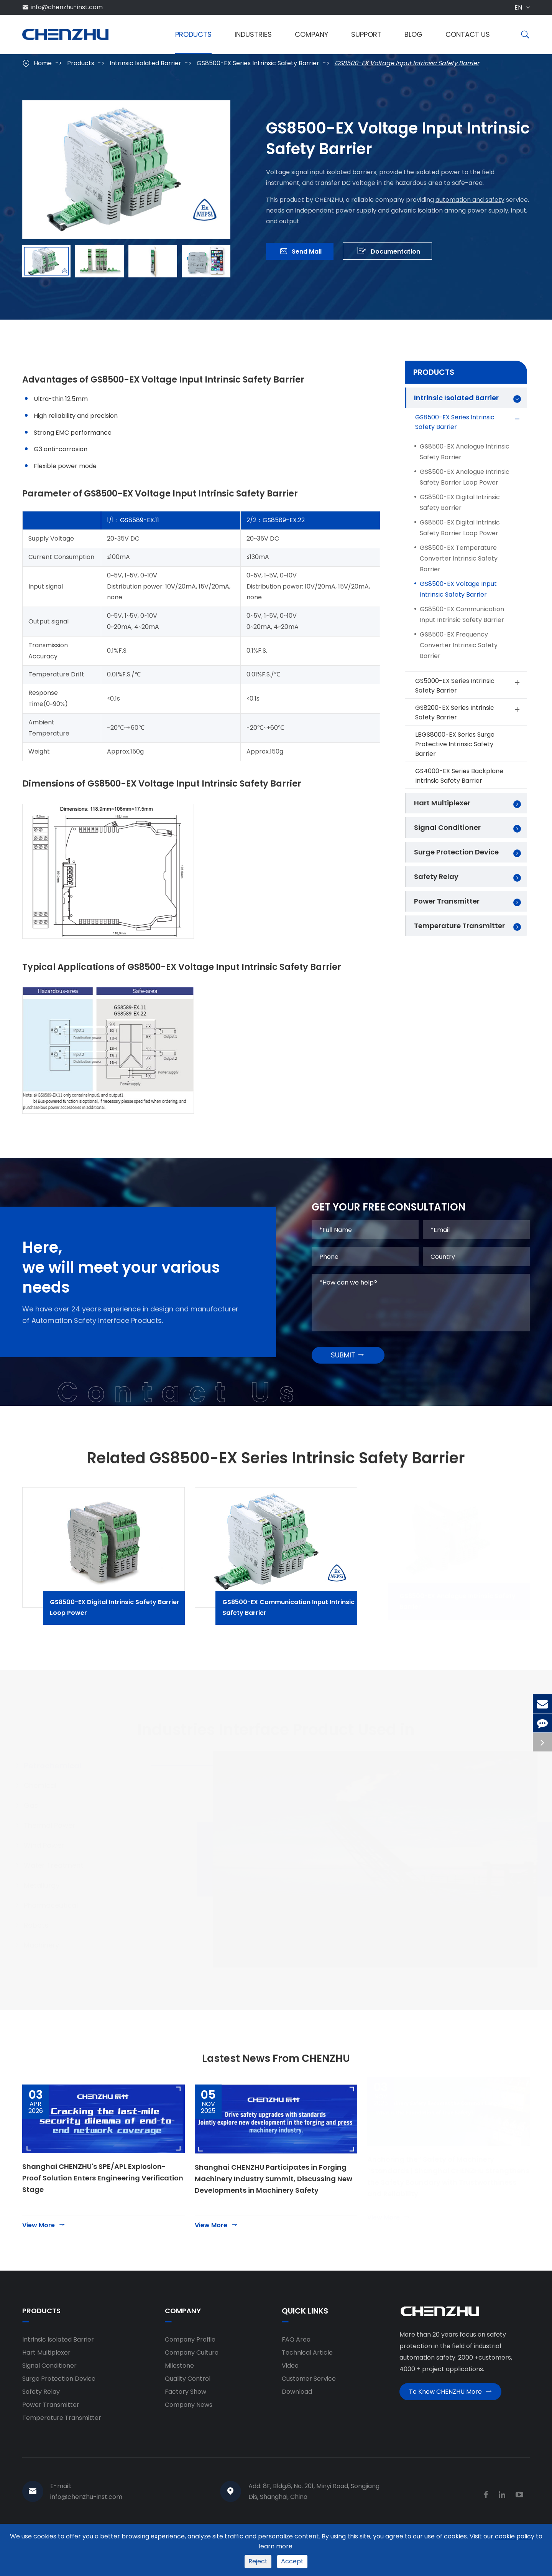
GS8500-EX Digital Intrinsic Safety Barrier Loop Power (460, 528)
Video (290, 2392)
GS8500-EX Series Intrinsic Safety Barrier (258, 63)
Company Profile (190, 2366)
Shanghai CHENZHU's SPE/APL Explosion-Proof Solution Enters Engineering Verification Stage (102, 2205)
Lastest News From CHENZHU (276, 2083)
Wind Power (51, 1866)
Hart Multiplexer (442, 803)
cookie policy (514, 2536)
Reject (258, 2561)
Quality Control (187, 2405)
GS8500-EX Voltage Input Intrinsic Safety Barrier (407, 63)
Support (366, 34)
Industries (253, 34)
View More (44, 2252)
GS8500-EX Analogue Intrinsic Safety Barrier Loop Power (464, 477)
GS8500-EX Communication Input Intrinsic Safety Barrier (462, 614)
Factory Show (185, 2418)
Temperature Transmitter (459, 925)
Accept (292, 2561)
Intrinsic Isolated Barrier (145, 63)
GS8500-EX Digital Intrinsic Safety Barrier (460, 502)
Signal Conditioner (447, 827)
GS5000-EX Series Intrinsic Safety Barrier (468, 685)
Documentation (388, 253)
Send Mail (301, 253)
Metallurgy (49, 1906)
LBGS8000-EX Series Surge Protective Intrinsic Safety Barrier (455, 744)
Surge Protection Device (456, 852)
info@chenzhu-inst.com (67, 7)
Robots (43, 1946)
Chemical (47, 1806)
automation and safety (469, 198)
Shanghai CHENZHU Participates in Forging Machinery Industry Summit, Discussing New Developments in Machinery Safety (273, 2206)
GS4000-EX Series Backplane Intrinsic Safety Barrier (459, 776)
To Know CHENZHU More (450, 2422)
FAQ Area (296, 2366)
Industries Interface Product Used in (276, 1743)
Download (297, 2418)
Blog (413, 34)
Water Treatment (61, 1886)
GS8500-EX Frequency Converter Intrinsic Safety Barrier (459, 645)
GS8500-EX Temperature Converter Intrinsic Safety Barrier (459, 558)
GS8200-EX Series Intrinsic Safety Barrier (468, 712)
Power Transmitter (447, 901)
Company (311, 34)
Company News (188, 2432)
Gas (38, 1826)
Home (43, 63)
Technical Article (307, 2379)
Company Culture (192, 2379)
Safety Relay (436, 876)
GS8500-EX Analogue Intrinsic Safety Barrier (464, 452)
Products (193, 34)
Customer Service (309, 2405)
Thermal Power (57, 1846)
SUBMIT (348, 1375)
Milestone (179, 2392)
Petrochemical (60, 1786)
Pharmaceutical (58, 1926)
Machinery (49, 1966)
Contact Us (467, 34)
